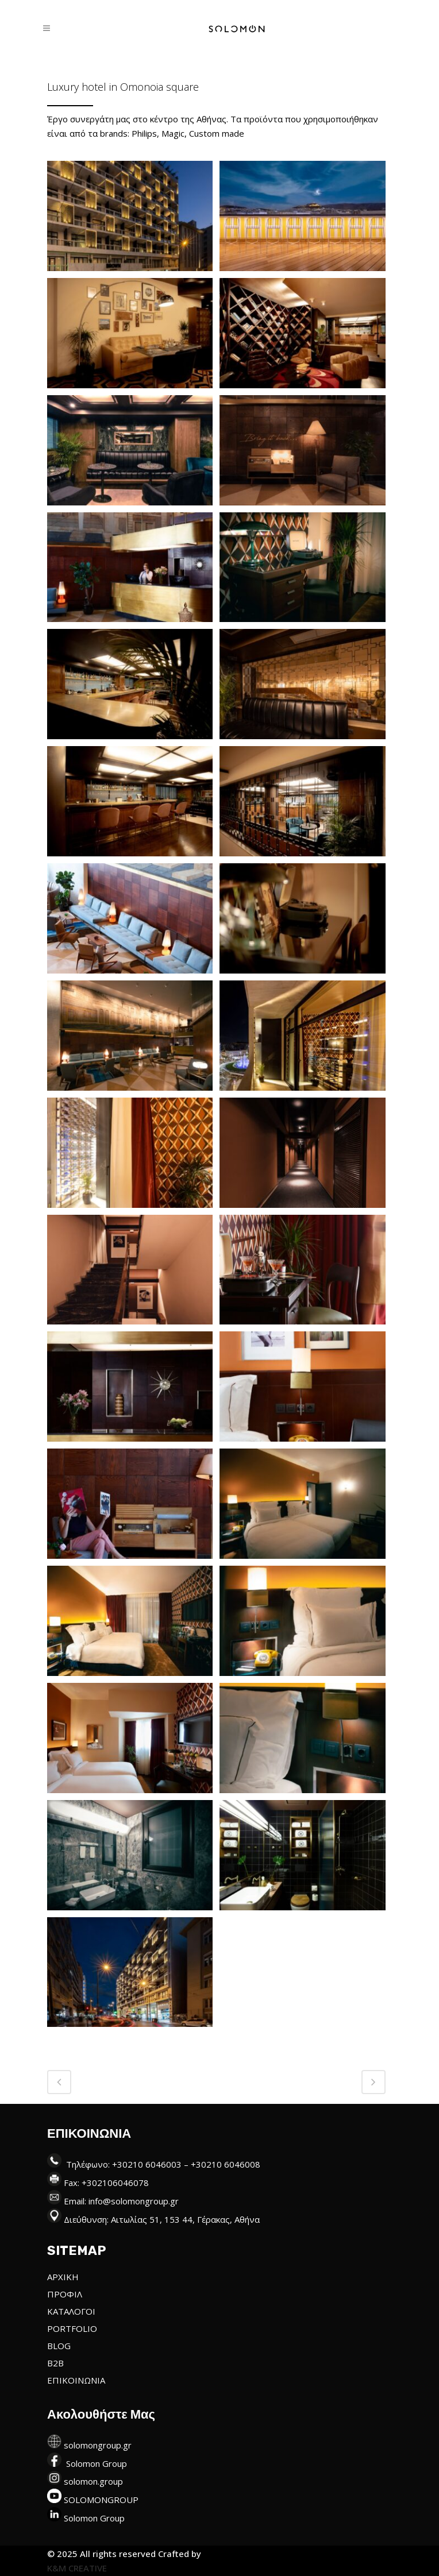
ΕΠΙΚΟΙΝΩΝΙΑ (76, 2380)
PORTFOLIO (72, 2328)
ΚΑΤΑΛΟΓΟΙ (71, 2311)
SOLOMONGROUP (101, 2499)
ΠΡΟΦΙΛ (64, 2294)
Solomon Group (96, 2463)
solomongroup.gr (98, 2445)
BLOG (59, 2345)
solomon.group (93, 2481)
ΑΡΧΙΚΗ (63, 2277)
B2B (55, 2363)
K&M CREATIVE (77, 2568)
